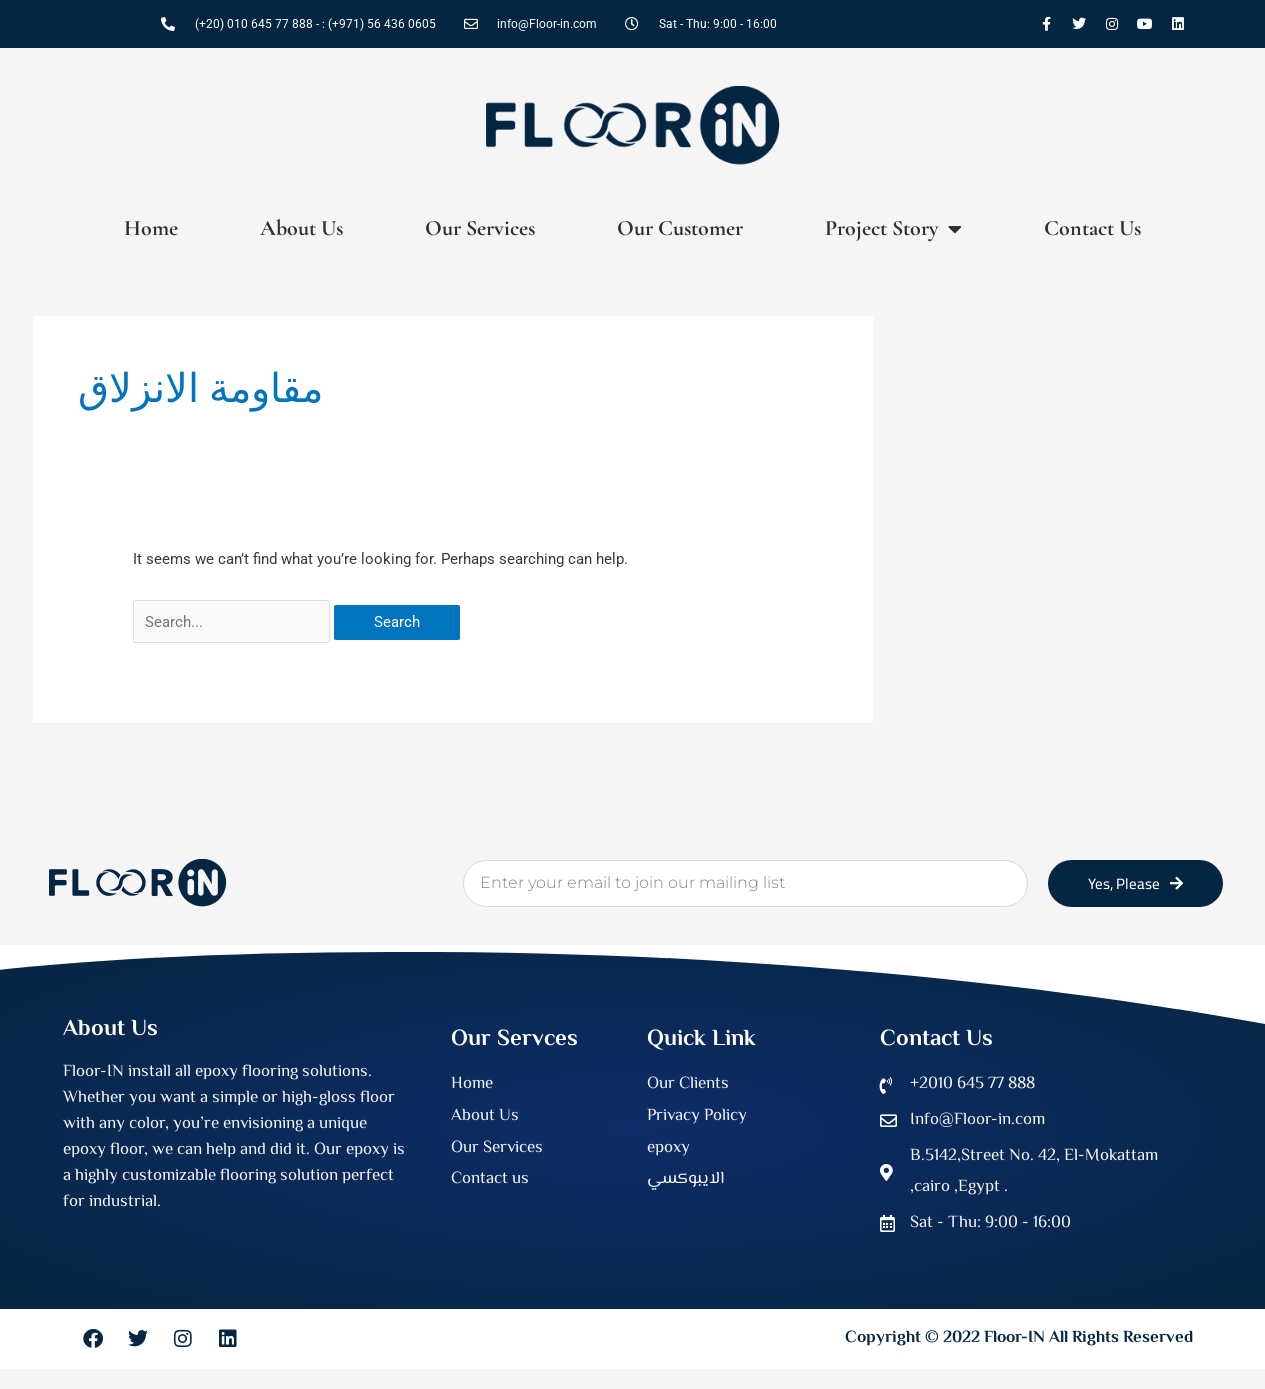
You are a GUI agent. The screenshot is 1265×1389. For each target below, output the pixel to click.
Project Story (893, 229)
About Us (301, 228)
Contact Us (1092, 228)
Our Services (480, 228)
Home (151, 228)
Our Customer (680, 228)
